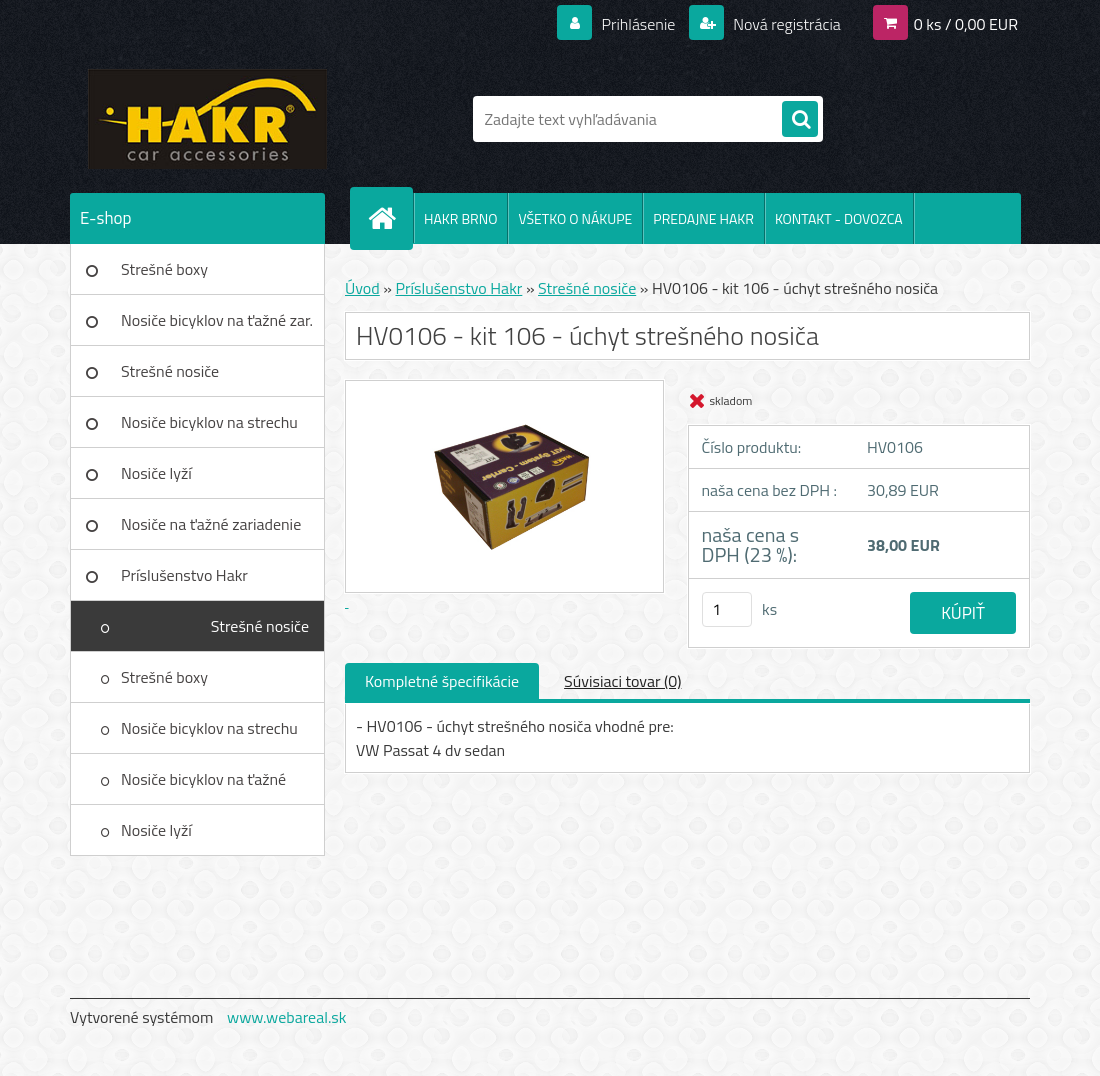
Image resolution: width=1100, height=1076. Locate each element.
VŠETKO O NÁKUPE (575, 218)
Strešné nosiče (170, 371)
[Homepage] (390, 218)
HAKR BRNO (460, 218)
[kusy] (727, 609)
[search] (800, 120)
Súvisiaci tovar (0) (622, 681)
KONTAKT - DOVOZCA (839, 218)
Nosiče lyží (156, 473)
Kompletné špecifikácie (442, 681)
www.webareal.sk (287, 1017)
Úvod (362, 288)
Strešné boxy (164, 269)
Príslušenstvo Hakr (184, 575)
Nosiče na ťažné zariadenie (211, 524)
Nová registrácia (785, 24)
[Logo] (207, 119)
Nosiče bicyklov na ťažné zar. (217, 320)
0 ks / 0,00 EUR (966, 24)
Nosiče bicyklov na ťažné (203, 779)
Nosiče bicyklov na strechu (209, 422)
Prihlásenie (638, 24)
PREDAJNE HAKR (703, 218)
